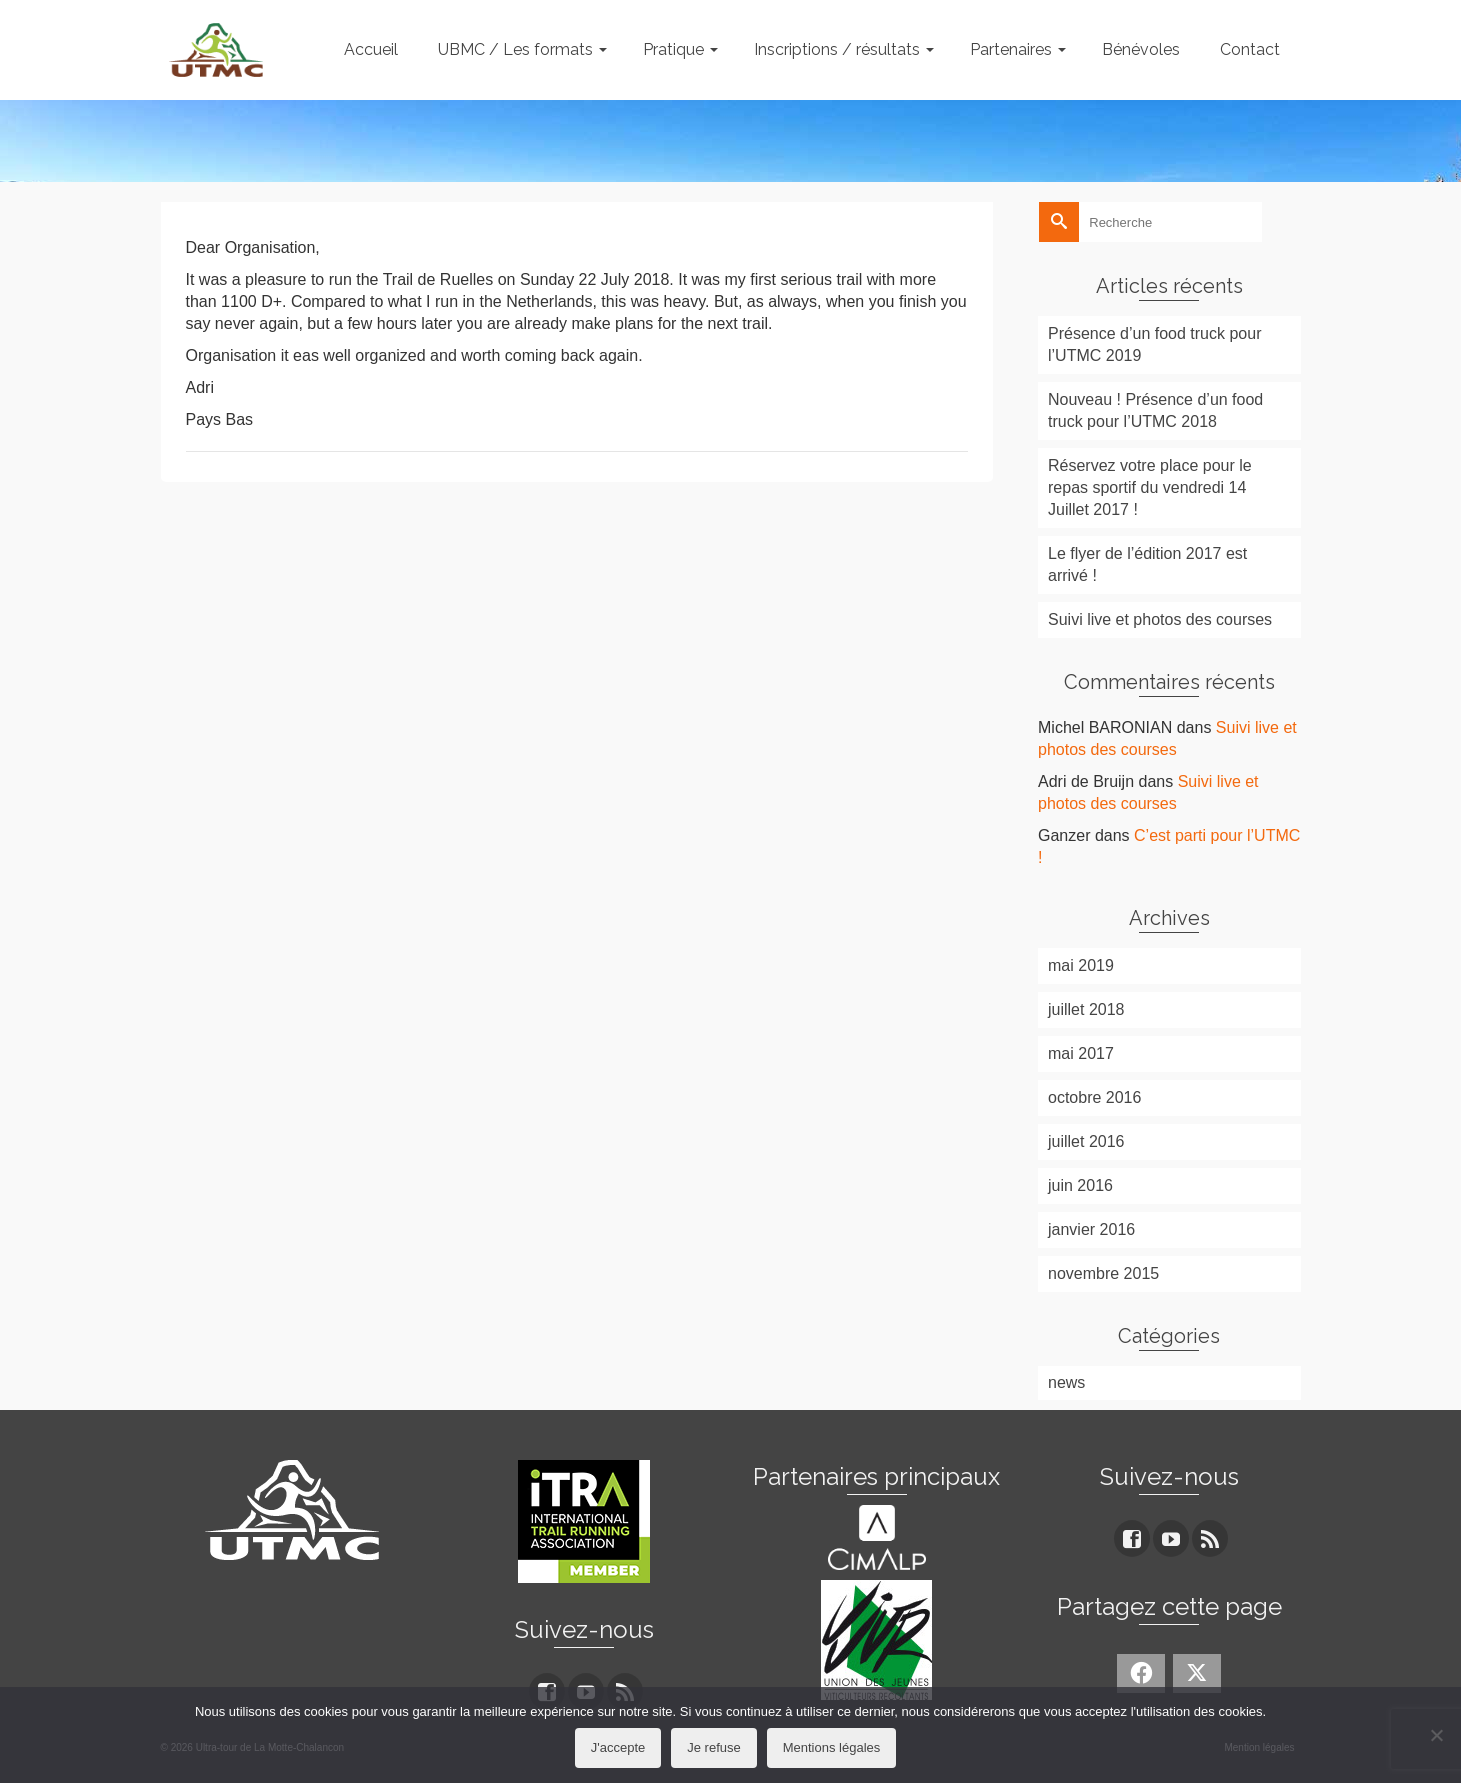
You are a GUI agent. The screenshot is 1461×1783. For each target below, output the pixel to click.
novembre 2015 (1103, 1273)
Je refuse (713, 1747)
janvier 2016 (1091, 1229)
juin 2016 (1080, 1185)
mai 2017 (1081, 1053)
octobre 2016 (1094, 1097)
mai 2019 (1081, 965)
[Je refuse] (1436, 1735)
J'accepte (618, 1747)
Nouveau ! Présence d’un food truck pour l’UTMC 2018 (1155, 410)
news (1066, 1382)
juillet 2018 (1086, 1009)
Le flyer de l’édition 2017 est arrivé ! (1147, 564)
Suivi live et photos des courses (1160, 619)
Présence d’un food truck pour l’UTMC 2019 (1154, 344)
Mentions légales (832, 1747)
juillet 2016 (1086, 1141)
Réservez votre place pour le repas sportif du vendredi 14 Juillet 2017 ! (1150, 487)
